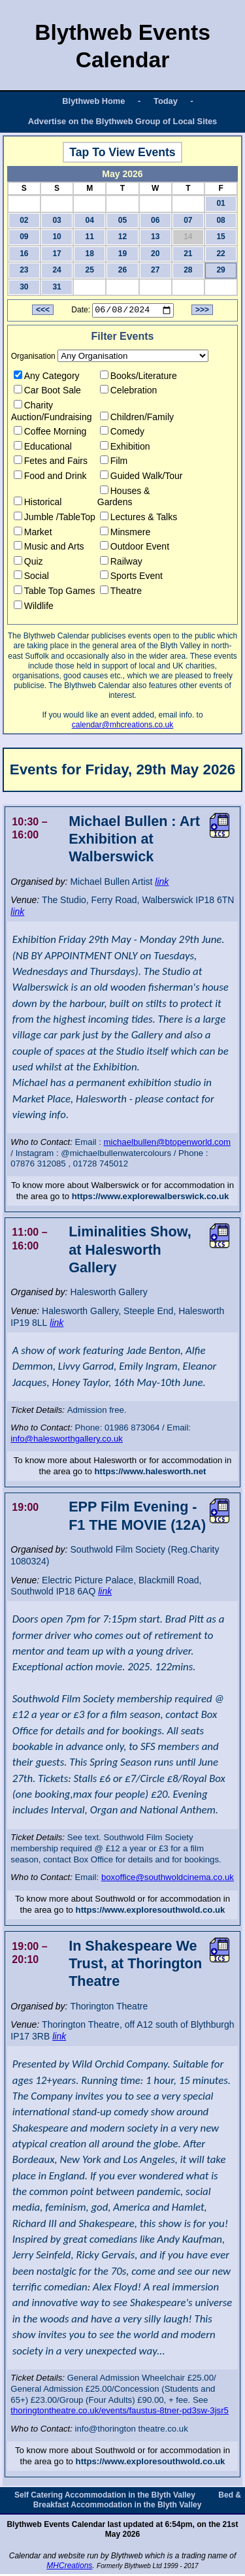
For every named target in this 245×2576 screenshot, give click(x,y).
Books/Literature (138, 377)
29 (220, 269)
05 (122, 220)
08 (220, 220)
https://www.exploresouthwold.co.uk (150, 1912)
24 (56, 269)
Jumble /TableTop (54, 519)
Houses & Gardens (123, 498)
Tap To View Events (122, 152)
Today (166, 101)
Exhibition (125, 447)
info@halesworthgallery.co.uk (66, 1440)
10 (56, 236)
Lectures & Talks (138, 519)
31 (56, 286)
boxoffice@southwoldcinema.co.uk (167, 1879)
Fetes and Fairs (51, 462)
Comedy (122, 433)
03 (56, 220)
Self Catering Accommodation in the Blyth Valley (104, 2496)
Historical (38, 504)
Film (113, 462)
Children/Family (137, 418)
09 (24, 236)
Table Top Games (54, 592)
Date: (80, 311)
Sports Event (131, 577)
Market (33, 533)
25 (90, 269)
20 (155, 253)
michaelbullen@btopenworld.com (167, 1144)
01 (220, 203)
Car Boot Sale (47, 392)
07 (188, 220)
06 (155, 220)
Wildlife (34, 607)
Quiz (28, 562)
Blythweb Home (93, 101)
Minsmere (125, 533)
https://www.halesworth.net (150, 1473)
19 (122, 253)
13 (155, 236)
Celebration (128, 392)
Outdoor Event (134, 548)
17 (56, 253)
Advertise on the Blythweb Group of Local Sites (122, 121)
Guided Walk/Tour (141, 477)
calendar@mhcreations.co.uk (123, 726)
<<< (43, 311)
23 (24, 269)
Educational (43, 447)
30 (24, 286)
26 (122, 269)
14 (188, 236)
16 (24, 253)
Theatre (121, 592)
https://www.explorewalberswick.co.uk (150, 1197)
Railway (121, 562)
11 (90, 236)
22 (220, 253)
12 (122, 236)
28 (188, 269)
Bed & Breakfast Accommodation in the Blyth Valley (137, 2501)
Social (31, 577)
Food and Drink (50, 477)
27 (155, 269)
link (162, 883)
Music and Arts (49, 548)
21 (188, 253)
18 (90, 253)
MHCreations (69, 2567)
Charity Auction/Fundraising (51, 413)
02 (24, 220)
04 (90, 220)
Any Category (47, 377)
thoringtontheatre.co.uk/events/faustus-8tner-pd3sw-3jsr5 (119, 2412)
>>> (202, 311)
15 (220, 236)
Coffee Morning (50, 433)
